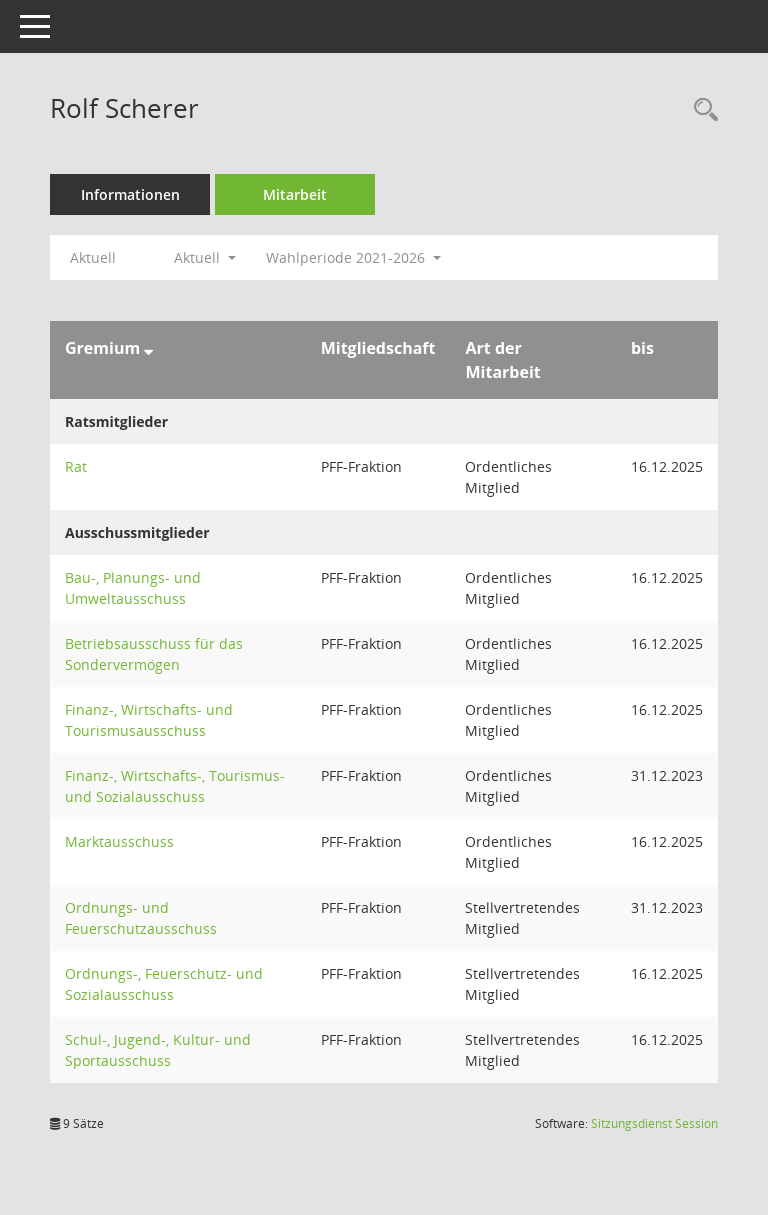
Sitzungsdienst (654, 1123)
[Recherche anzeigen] (701, 110)
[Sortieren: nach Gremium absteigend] (148, 348)
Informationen (130, 194)
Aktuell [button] (205, 257)
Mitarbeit (295, 194)
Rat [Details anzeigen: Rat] (76, 466)
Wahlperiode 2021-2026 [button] (353, 257)
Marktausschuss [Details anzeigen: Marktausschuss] (119, 841)
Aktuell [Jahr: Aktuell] (93, 257)
